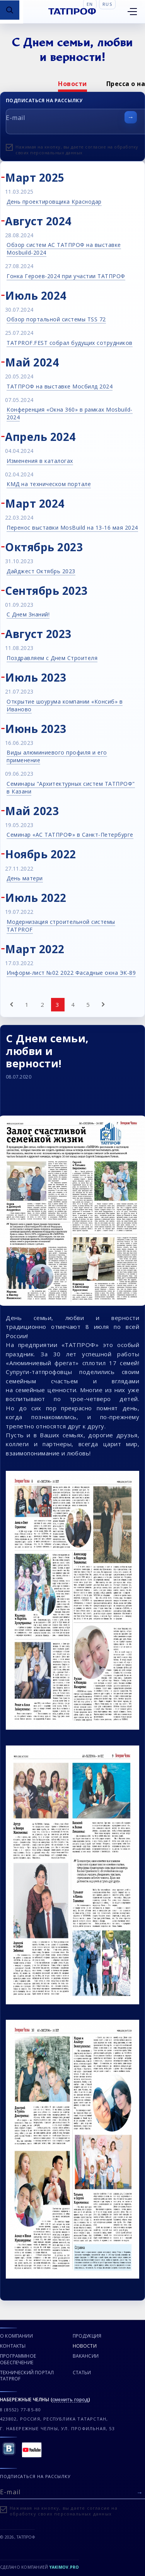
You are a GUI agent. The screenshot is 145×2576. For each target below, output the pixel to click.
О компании (16, 2336)
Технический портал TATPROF (27, 2375)
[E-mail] (72, 2491)
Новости (72, 83)
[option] (72, 84)
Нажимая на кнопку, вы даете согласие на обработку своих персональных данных (76, 149)
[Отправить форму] (131, 117)
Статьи (82, 2372)
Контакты (13, 2346)
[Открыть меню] (132, 11)
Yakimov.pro (64, 2567)
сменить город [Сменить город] (70, 2399)
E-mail (15, 117)
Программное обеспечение (18, 2359)
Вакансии (86, 2356)
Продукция (87, 2336)
